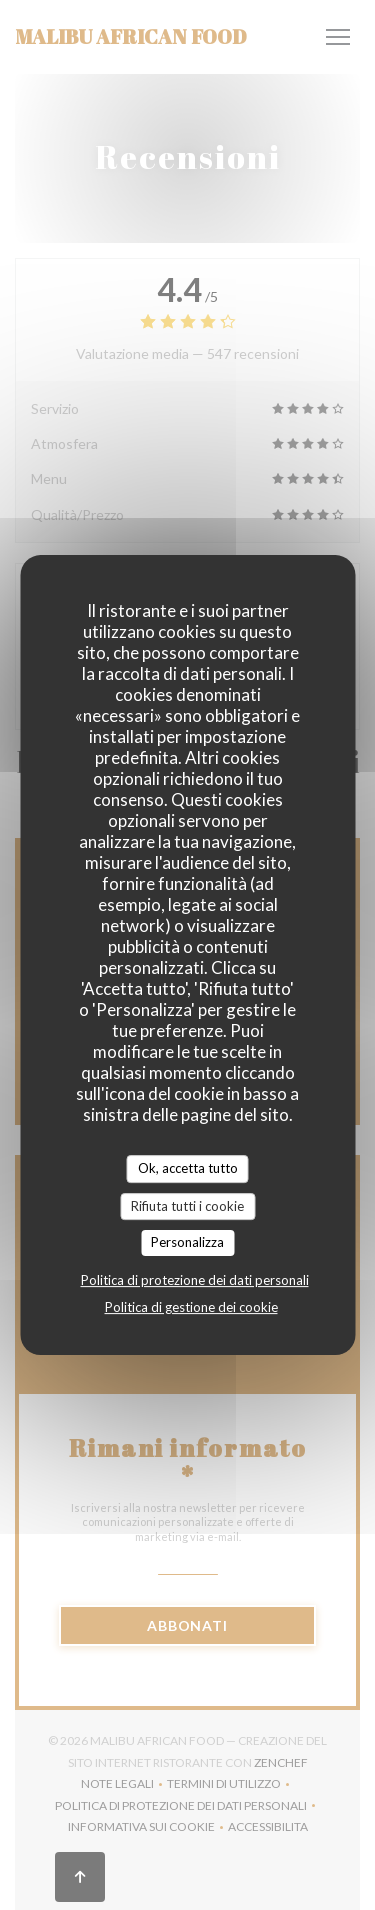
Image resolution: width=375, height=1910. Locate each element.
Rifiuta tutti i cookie (187, 1206)
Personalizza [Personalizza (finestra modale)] (187, 1242)
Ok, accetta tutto (188, 1168)
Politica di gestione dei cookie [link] (191, 1307)
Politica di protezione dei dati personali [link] (195, 1280)
